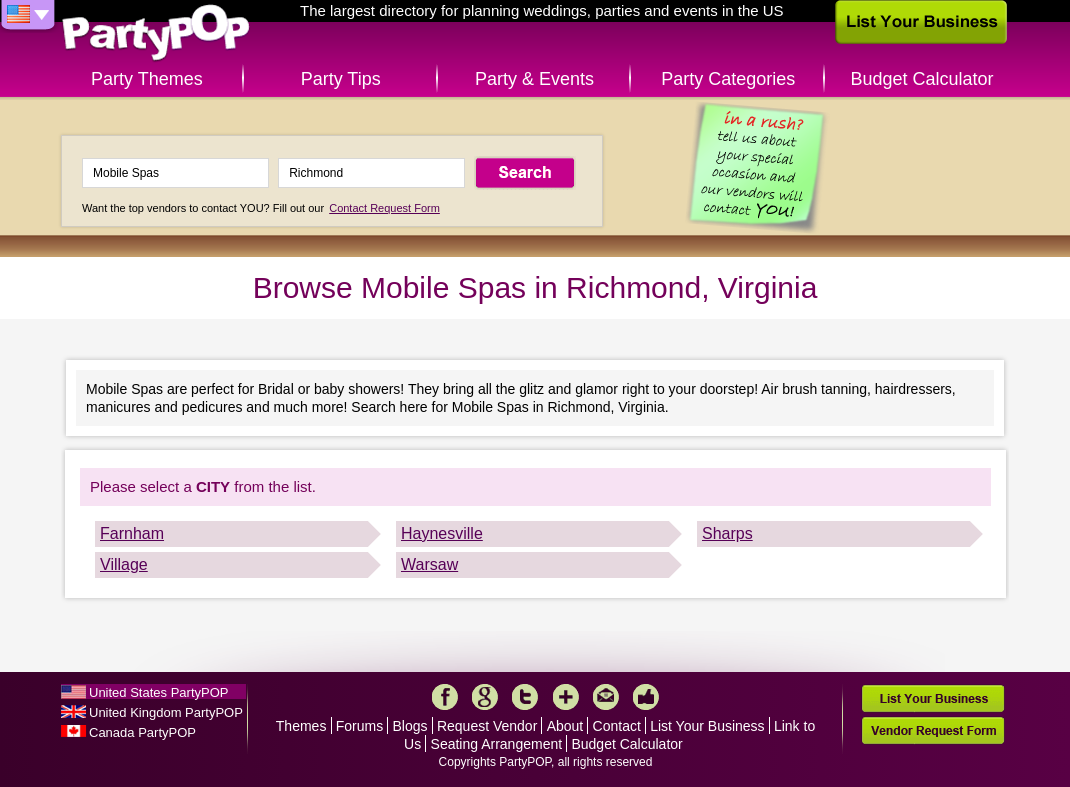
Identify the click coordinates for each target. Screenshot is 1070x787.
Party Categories (728, 79)
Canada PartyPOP (142, 732)
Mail (606, 697)
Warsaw (429, 564)
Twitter (525, 697)
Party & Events (534, 79)
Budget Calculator (922, 79)
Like (646, 697)
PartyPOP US (156, 33)
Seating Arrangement (497, 744)
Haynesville (442, 533)
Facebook (445, 697)
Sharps (727, 533)
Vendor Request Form (933, 730)
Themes (301, 726)
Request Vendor (487, 726)
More (566, 697)
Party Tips (341, 79)
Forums (359, 726)
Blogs (410, 726)
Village (124, 564)
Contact (617, 726)
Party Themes (147, 79)
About (565, 726)
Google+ (485, 697)
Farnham (132, 533)
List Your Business (707, 726)
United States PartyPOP (158, 692)
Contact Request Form (384, 208)
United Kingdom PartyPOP (166, 712)
